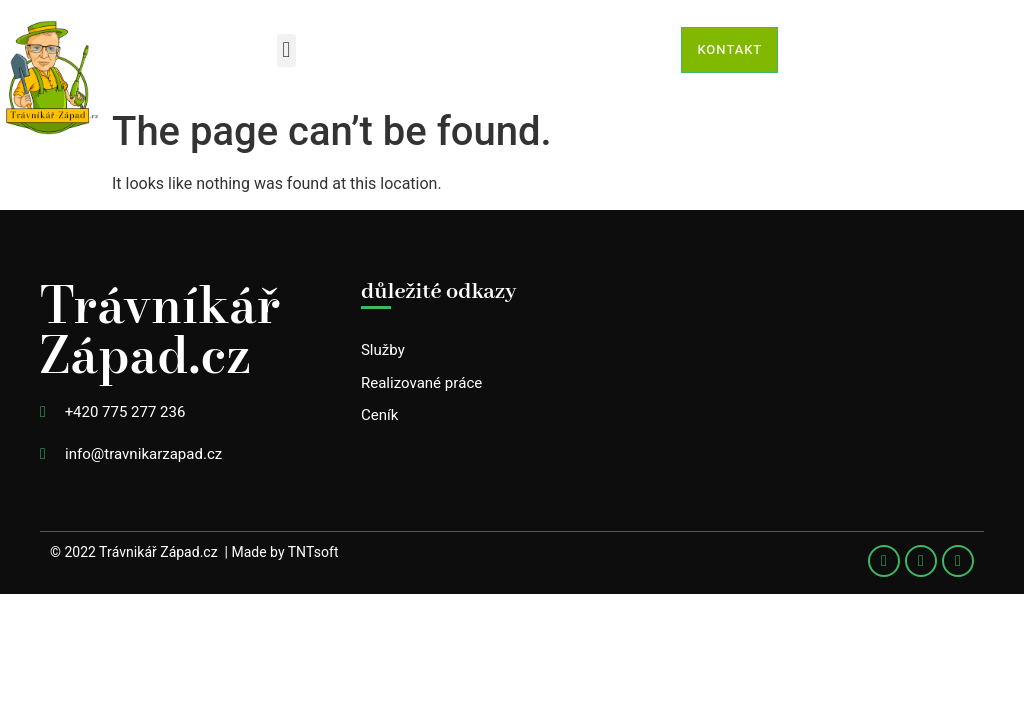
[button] (286, 50)
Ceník (379, 415)
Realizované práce (421, 383)
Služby (383, 350)
